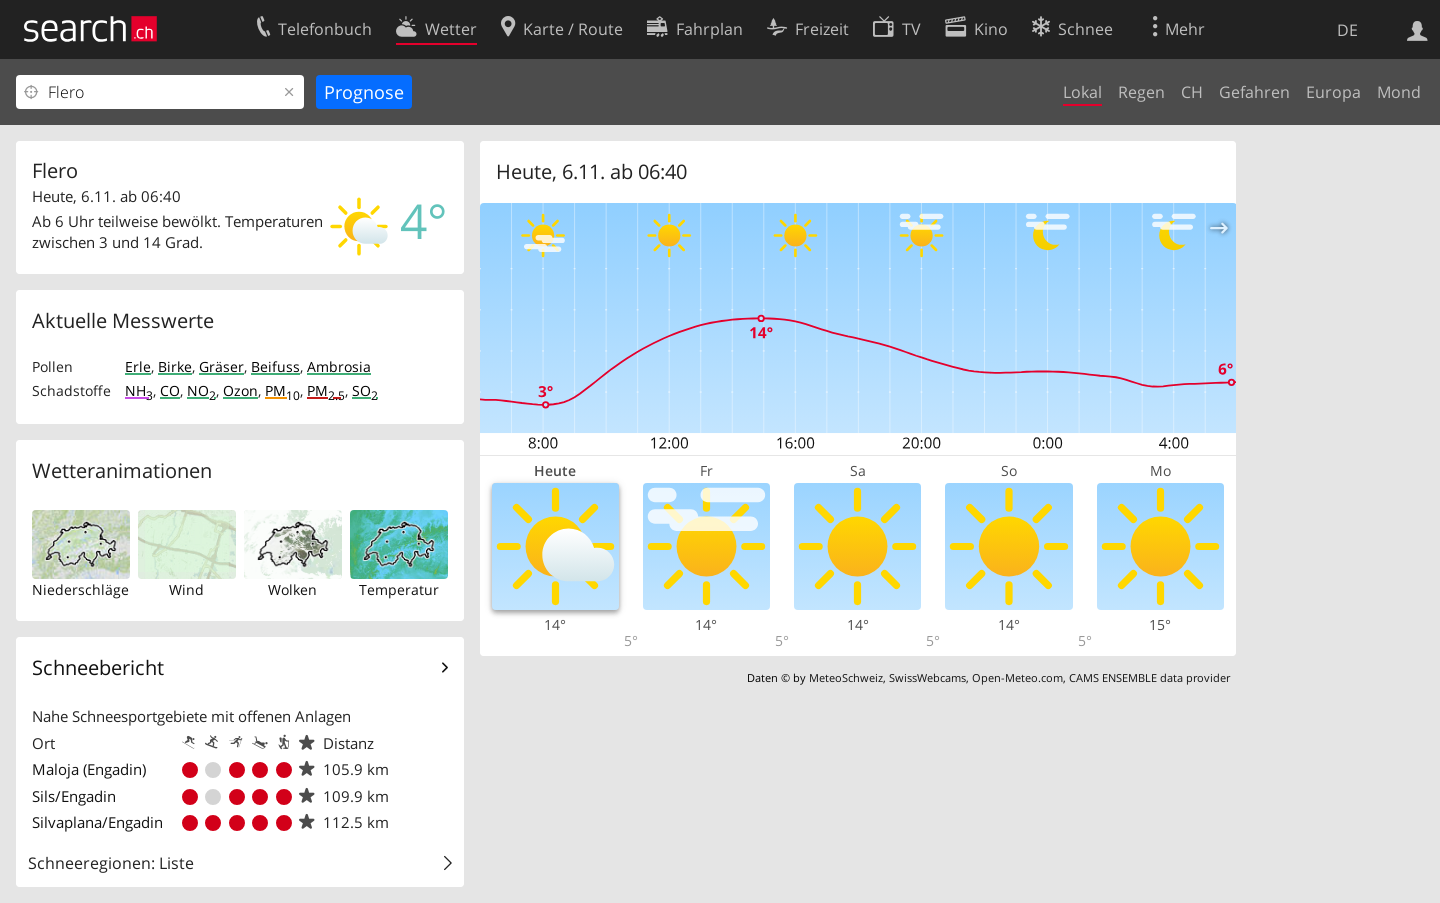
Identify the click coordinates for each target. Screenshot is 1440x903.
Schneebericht (98, 667)
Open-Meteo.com (1017, 677)
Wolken (292, 589)
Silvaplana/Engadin (97, 822)
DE (1347, 30)
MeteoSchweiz (846, 677)
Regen (1141, 92)
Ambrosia (339, 366)
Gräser (221, 366)
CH (1192, 92)
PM (282, 390)
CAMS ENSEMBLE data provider (1149, 677)
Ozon (240, 390)
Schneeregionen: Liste (111, 863)
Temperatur (399, 589)
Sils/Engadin (74, 796)
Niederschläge (80, 589)
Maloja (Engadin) (89, 769)
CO (170, 390)
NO (201, 390)
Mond (1399, 92)
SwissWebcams (927, 677)
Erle (138, 366)
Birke (175, 366)
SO (365, 390)
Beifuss (275, 366)
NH (139, 390)
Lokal (1082, 92)
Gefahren (1254, 92)
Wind (186, 589)
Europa (1333, 92)
